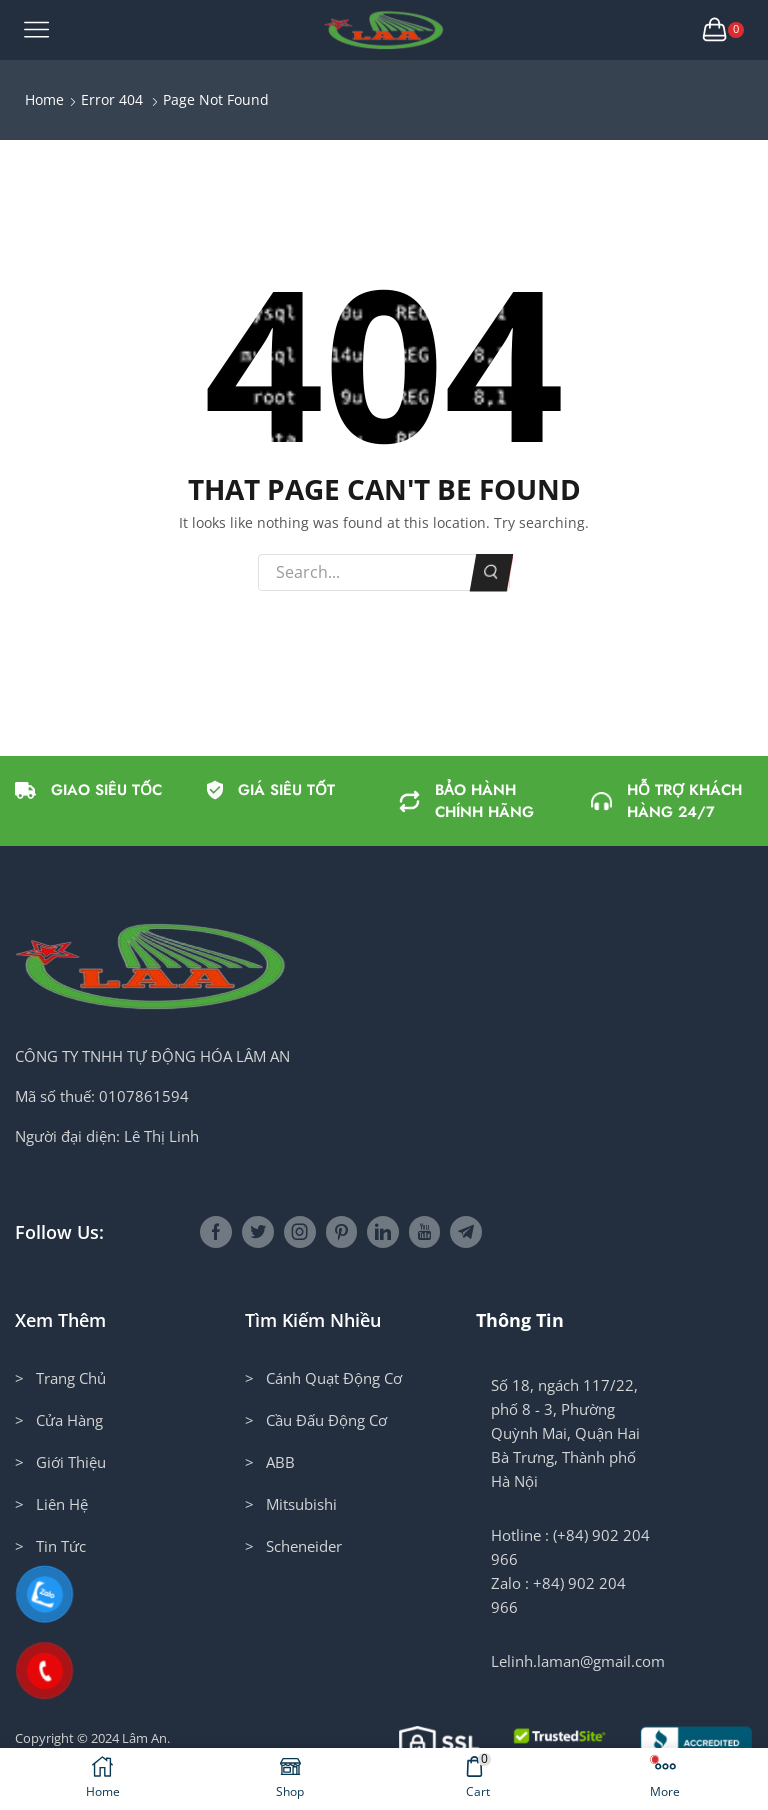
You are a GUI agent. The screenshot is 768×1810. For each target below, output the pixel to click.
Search (491, 572)
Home (44, 99)
